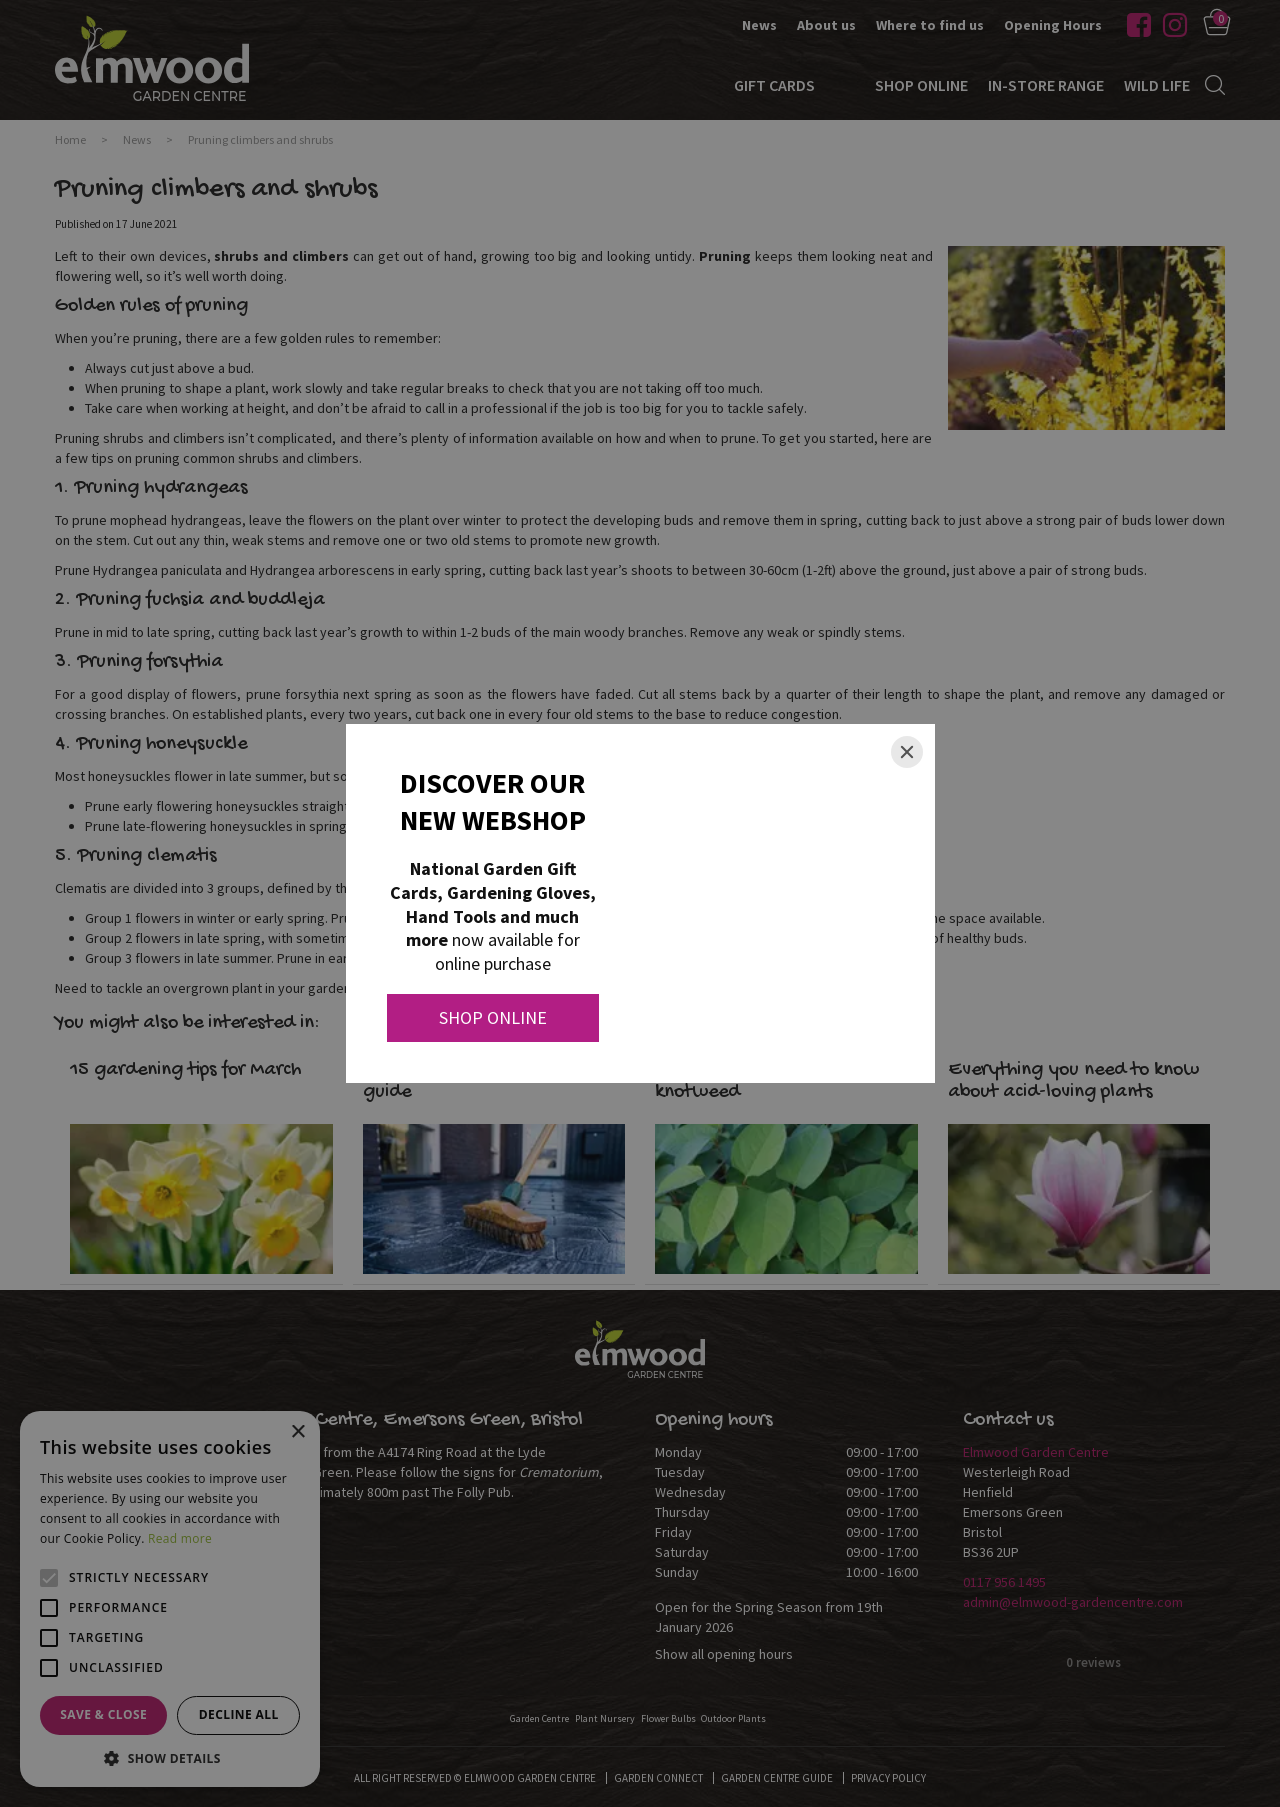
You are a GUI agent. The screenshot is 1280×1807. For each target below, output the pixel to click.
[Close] (907, 752)
